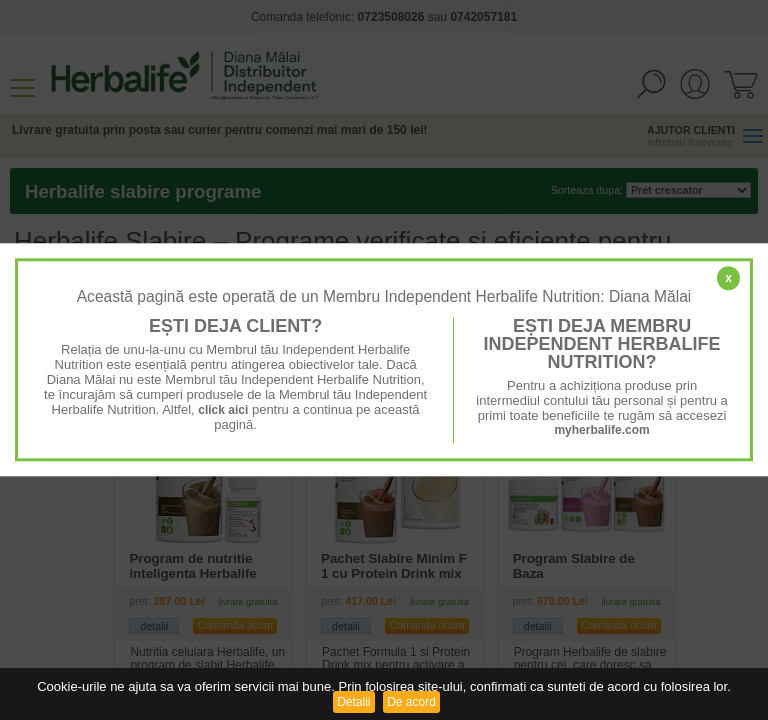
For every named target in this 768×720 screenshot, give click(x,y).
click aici (223, 410)
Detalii (353, 702)
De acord (411, 702)
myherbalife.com (601, 430)
